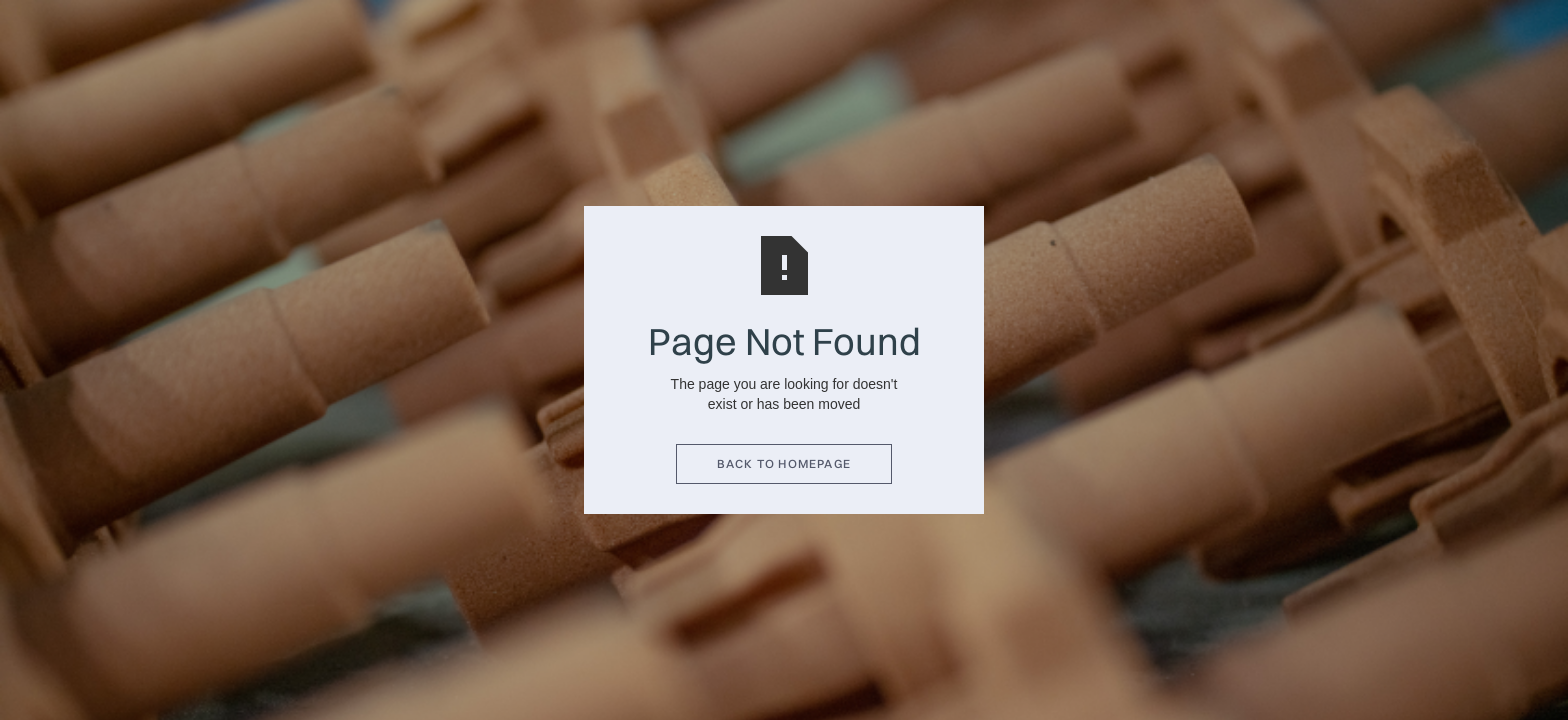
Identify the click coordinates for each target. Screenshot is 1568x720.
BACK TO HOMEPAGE (784, 463)
